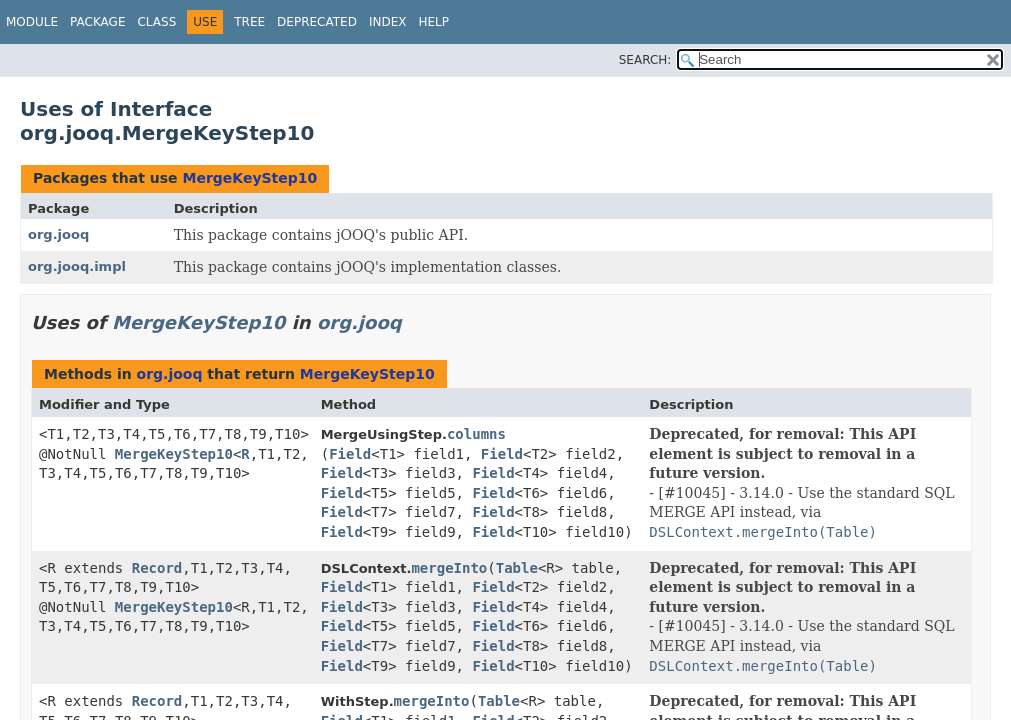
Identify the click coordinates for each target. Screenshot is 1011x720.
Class (156, 22)
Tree (249, 22)
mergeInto (449, 568)
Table (517, 568)
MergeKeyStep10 (249, 178)
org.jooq (58, 234)
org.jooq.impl (77, 266)
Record (157, 568)
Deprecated (317, 22)
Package (97, 22)
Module (32, 22)
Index (388, 22)
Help (433, 22)
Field (350, 454)
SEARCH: (645, 60)
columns (476, 434)
